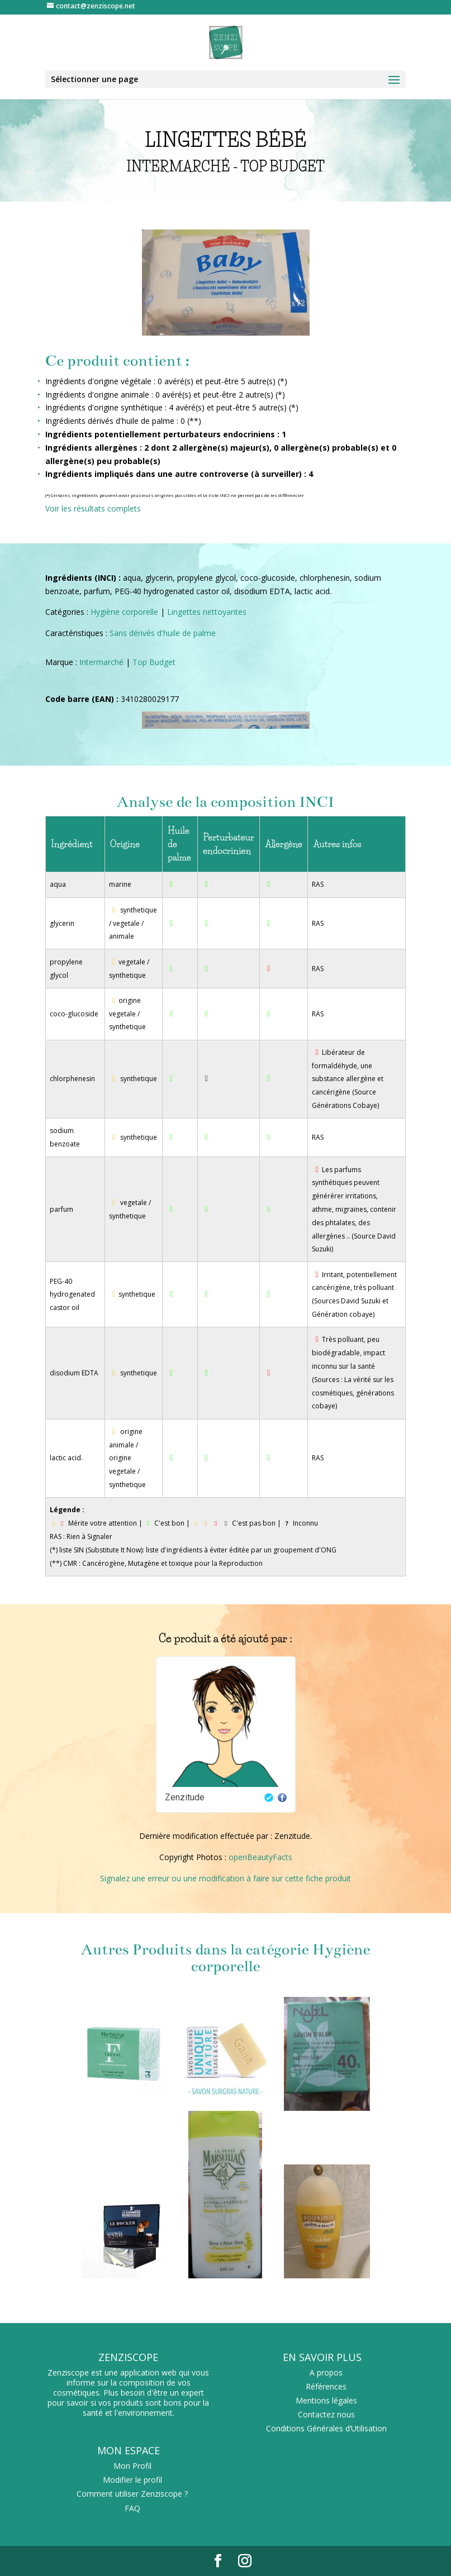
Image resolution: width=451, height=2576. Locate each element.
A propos (326, 2372)
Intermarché (101, 662)
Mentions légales (326, 2400)
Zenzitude (185, 1797)
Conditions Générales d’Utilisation (326, 2428)
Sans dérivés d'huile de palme (163, 633)
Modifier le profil (132, 2479)
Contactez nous (326, 2414)
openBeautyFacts (260, 1857)
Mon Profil (132, 2465)
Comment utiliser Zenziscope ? (132, 2493)
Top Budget (153, 662)
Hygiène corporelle (124, 611)
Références (326, 2386)
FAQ (132, 2508)
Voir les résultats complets (93, 508)
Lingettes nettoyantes (206, 611)
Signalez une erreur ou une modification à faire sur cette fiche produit (225, 1878)
